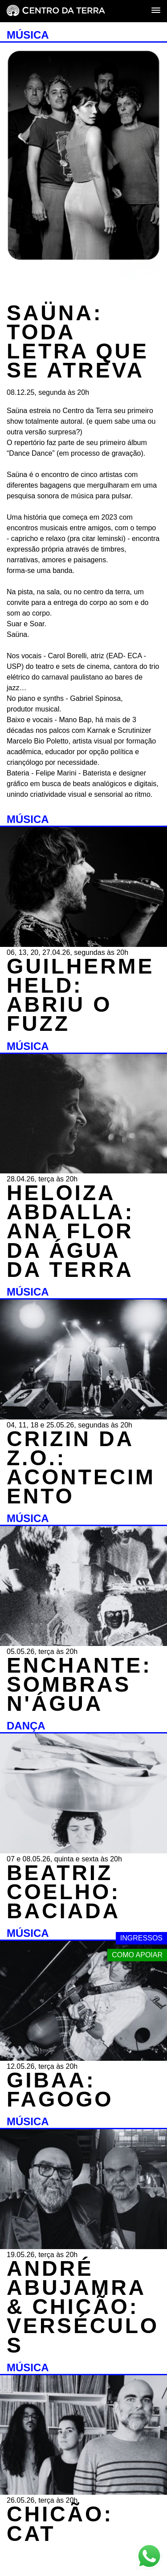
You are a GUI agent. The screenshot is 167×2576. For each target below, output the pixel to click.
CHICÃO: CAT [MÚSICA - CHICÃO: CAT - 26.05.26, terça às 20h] (60, 2523)
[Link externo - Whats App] (149, 2557)
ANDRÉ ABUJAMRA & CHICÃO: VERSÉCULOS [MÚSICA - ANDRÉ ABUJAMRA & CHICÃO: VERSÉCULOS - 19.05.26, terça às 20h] (83, 2307)
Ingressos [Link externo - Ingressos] (141, 1938)
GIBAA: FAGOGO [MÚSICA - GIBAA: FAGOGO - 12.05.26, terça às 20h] (60, 2089)
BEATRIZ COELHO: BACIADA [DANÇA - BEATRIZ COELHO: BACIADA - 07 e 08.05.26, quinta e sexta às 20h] (63, 1892)
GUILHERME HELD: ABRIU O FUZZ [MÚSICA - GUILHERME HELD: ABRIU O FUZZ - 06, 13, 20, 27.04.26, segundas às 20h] (80, 995)
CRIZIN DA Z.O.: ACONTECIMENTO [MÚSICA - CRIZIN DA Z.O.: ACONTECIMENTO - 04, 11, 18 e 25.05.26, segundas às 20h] (81, 1467)
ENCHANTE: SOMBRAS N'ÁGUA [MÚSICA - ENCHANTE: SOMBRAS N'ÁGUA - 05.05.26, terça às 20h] (79, 1684)
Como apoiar (137, 1955)
